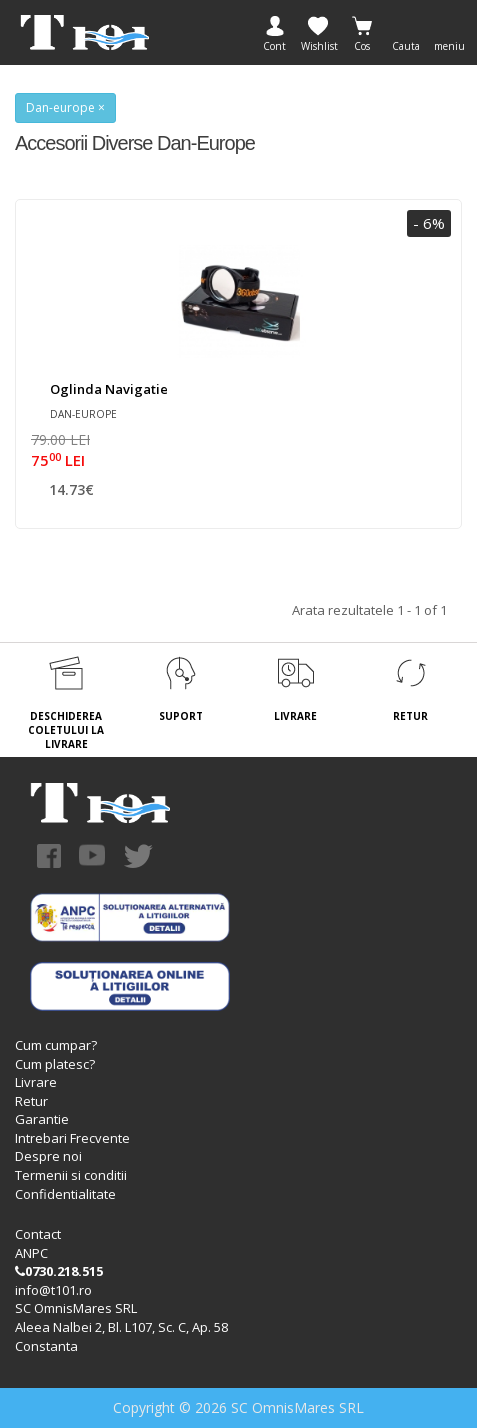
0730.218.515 (59, 1271)
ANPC (31, 1253)
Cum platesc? (55, 1064)
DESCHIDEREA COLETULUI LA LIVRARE (66, 730)
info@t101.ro (53, 1290)
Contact (38, 1234)
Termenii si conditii (71, 1175)
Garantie (42, 1119)
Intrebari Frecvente (72, 1138)
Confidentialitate (65, 1194)
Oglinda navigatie (109, 389)
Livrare (36, 1082)
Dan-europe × (65, 107)
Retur (31, 1101)
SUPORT (181, 716)
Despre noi (48, 1156)
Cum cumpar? (56, 1045)
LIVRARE (295, 716)
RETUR (410, 716)
